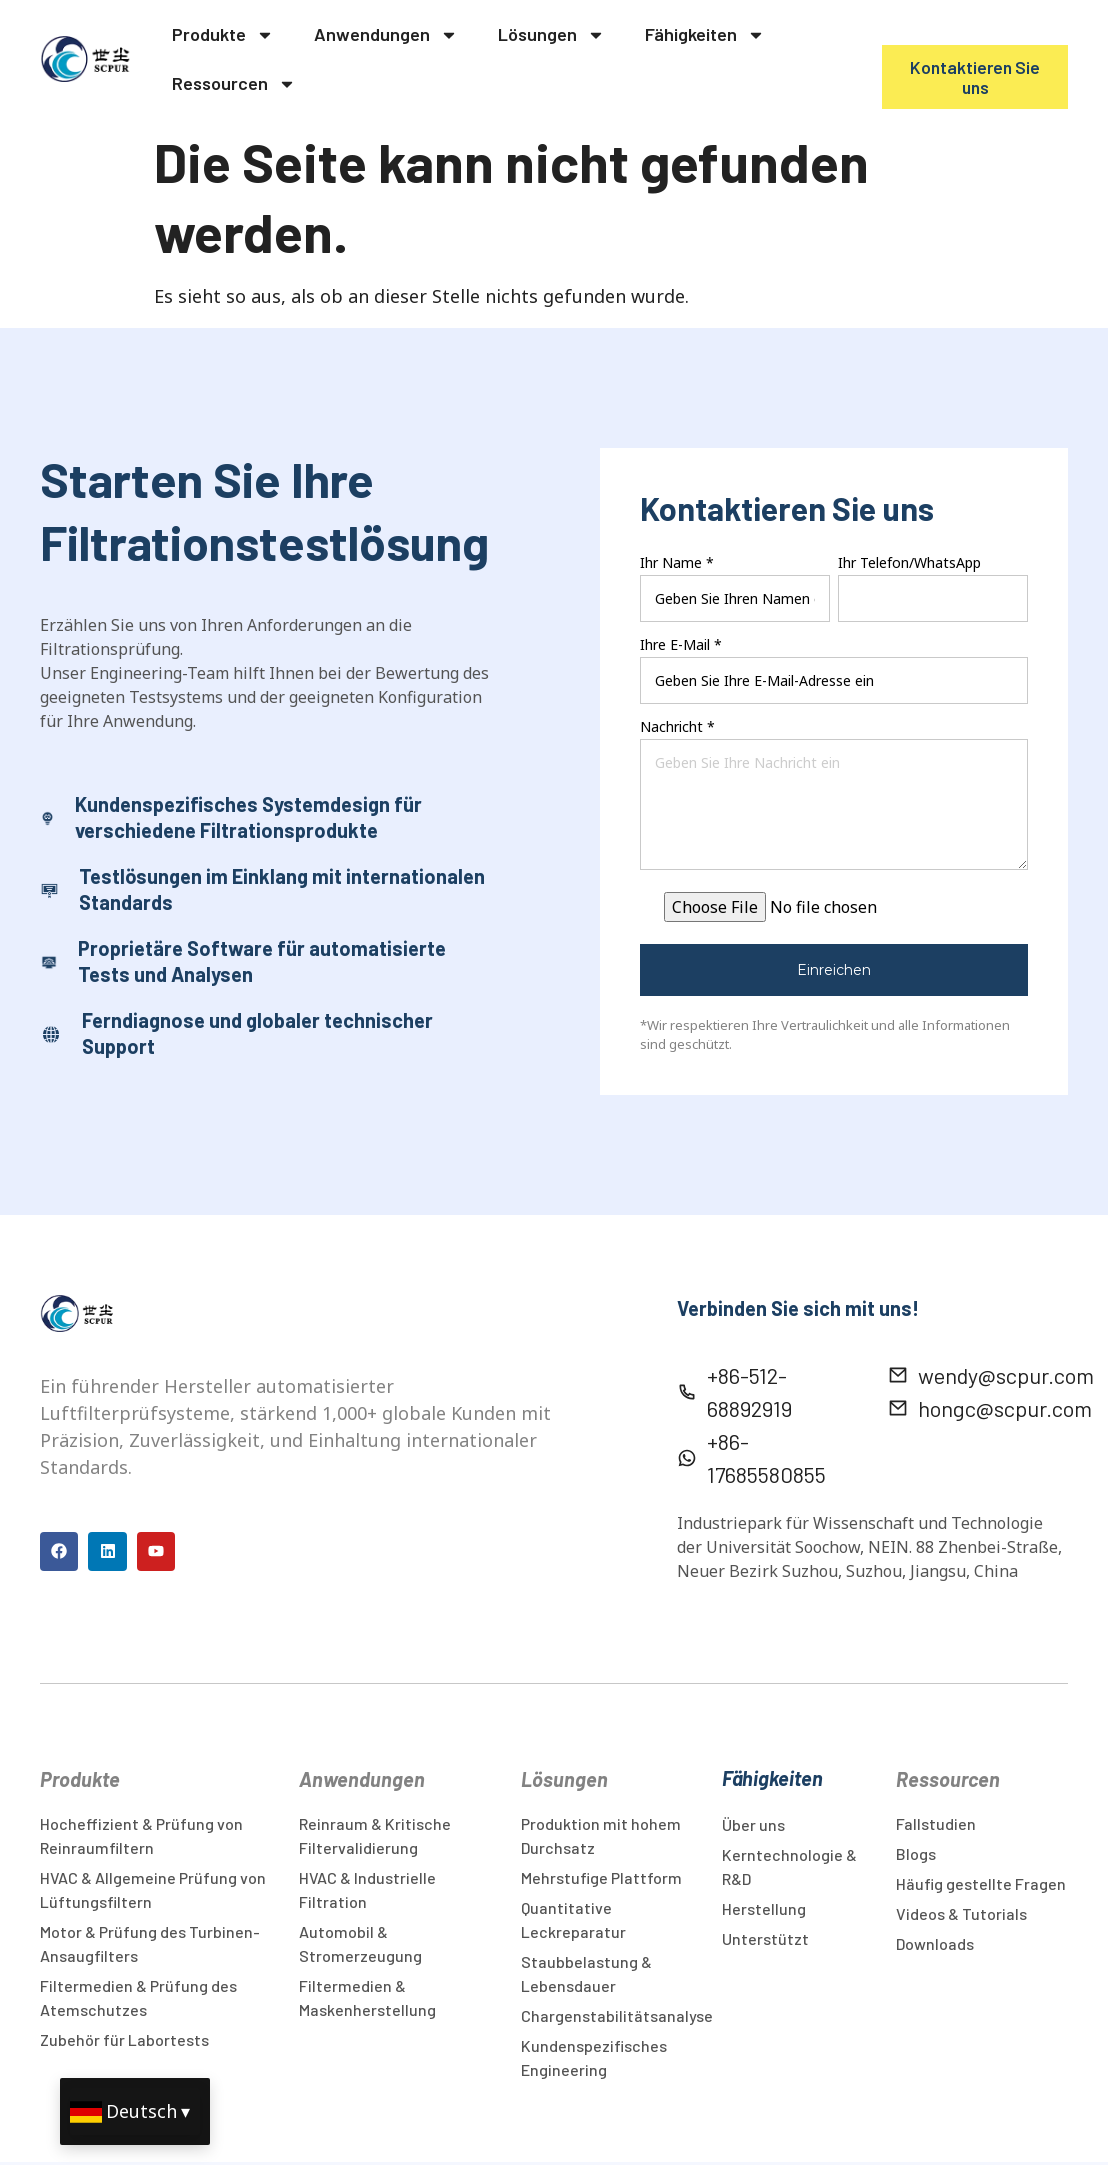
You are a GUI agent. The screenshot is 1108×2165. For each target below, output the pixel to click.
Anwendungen (386, 35)
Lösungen (551, 35)
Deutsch (141, 2111)
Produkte (223, 35)
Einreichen (834, 970)
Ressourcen (234, 84)
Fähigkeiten (705, 35)
